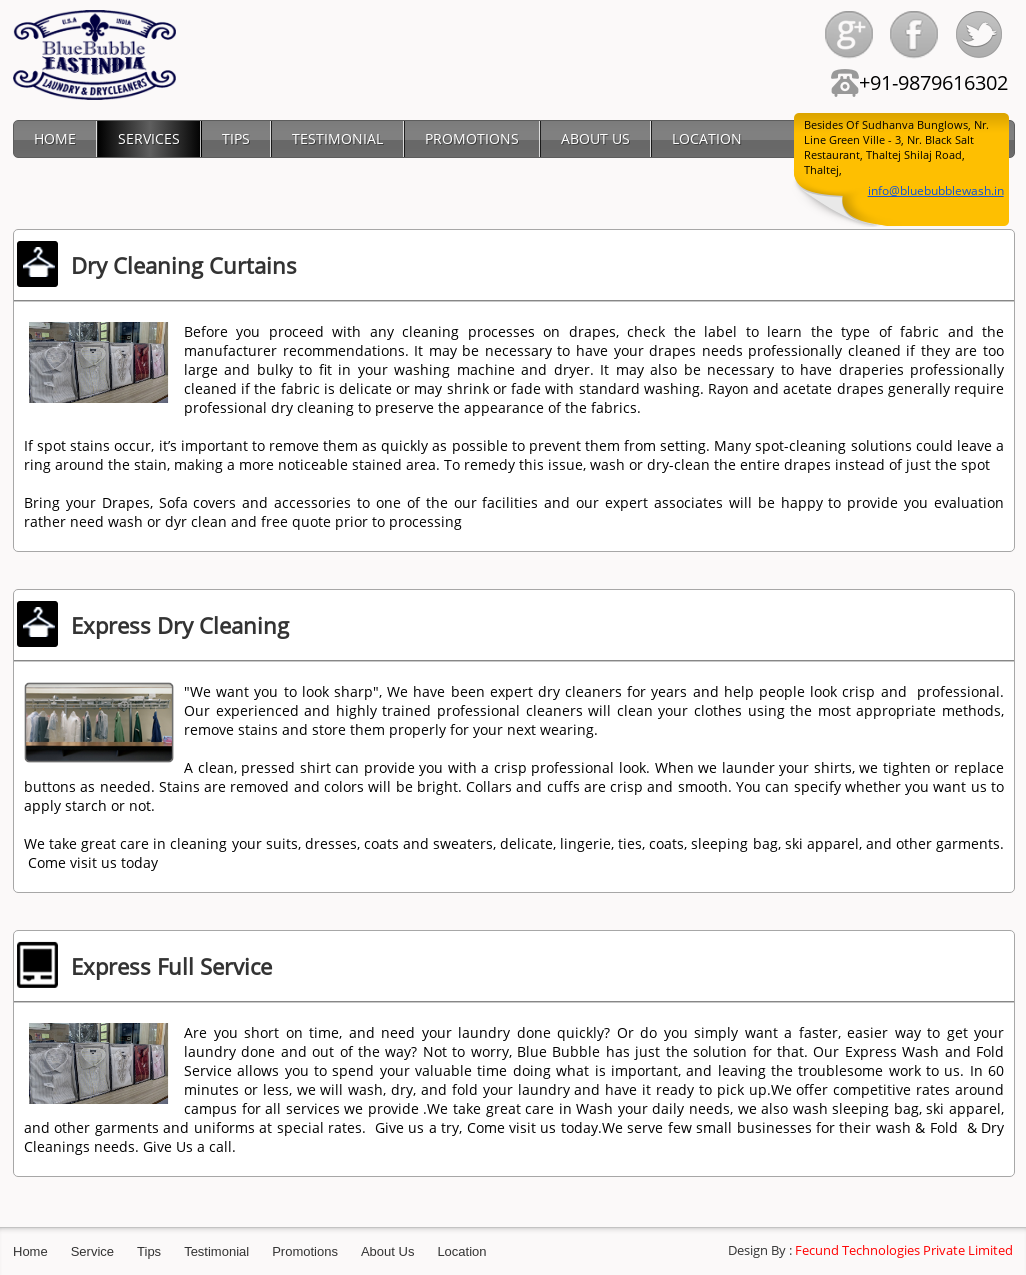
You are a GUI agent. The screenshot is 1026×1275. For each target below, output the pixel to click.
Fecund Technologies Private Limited (904, 1250)
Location (461, 1251)
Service (92, 1251)
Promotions (305, 1251)
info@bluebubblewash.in (936, 190)
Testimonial (216, 1251)
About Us (387, 1251)
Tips (149, 1251)
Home (30, 1251)
